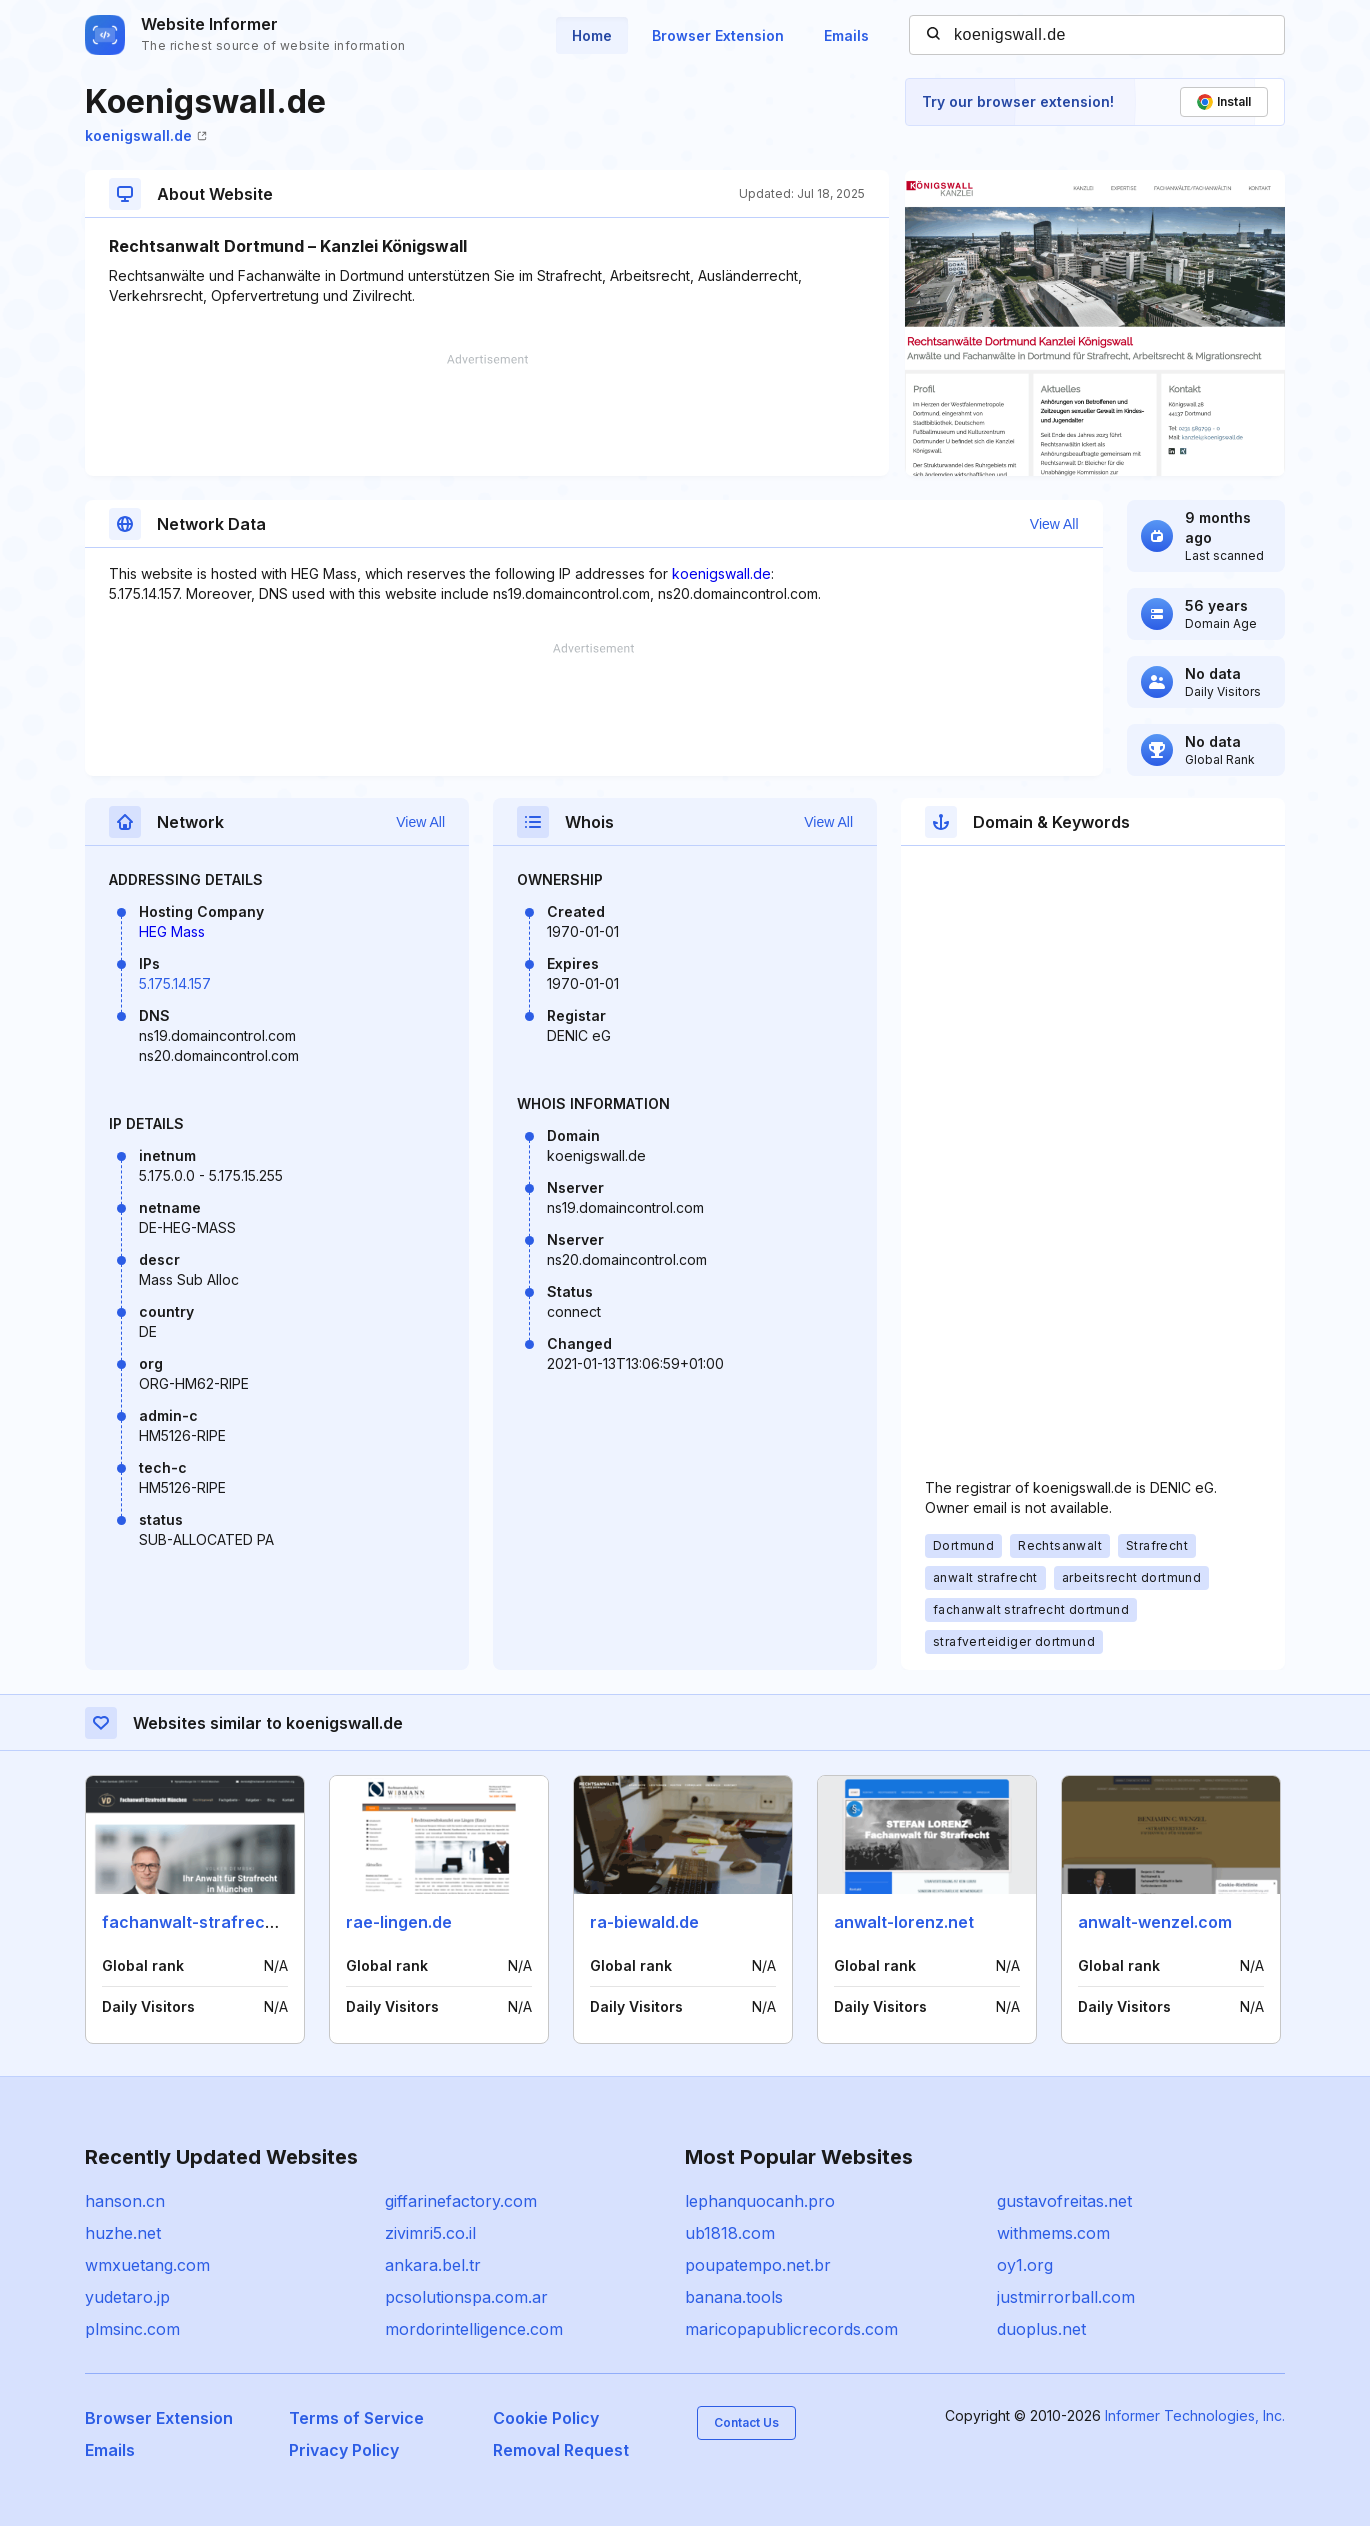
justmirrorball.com (1066, 2297)
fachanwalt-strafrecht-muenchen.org (252, 1922)
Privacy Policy (344, 2450)
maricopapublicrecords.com (791, 2329)
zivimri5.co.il (430, 2233)
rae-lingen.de (399, 1922)
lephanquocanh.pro (760, 2201)
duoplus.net (1041, 2329)
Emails (846, 35)
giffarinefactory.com (461, 2201)
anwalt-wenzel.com (1155, 1922)
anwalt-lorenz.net (904, 1922)
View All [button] (1054, 524)
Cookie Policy (546, 2418)
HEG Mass (172, 931)
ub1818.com (730, 2233)
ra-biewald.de (644, 1922)
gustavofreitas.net (1064, 2201)
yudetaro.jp (127, 2297)
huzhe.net (123, 2233)
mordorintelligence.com (474, 2329)
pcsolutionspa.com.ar (466, 2297)
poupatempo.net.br (758, 2265)
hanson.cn (125, 2201)
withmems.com (1053, 2233)
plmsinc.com (132, 2329)
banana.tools (734, 2297)
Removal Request (561, 2450)
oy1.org (1025, 2265)
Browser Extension (718, 35)
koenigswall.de (146, 135)
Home (592, 35)
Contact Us (746, 2422)
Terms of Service (356, 2418)
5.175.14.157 (175, 983)
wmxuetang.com (147, 2265)
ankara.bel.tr (433, 2265)
